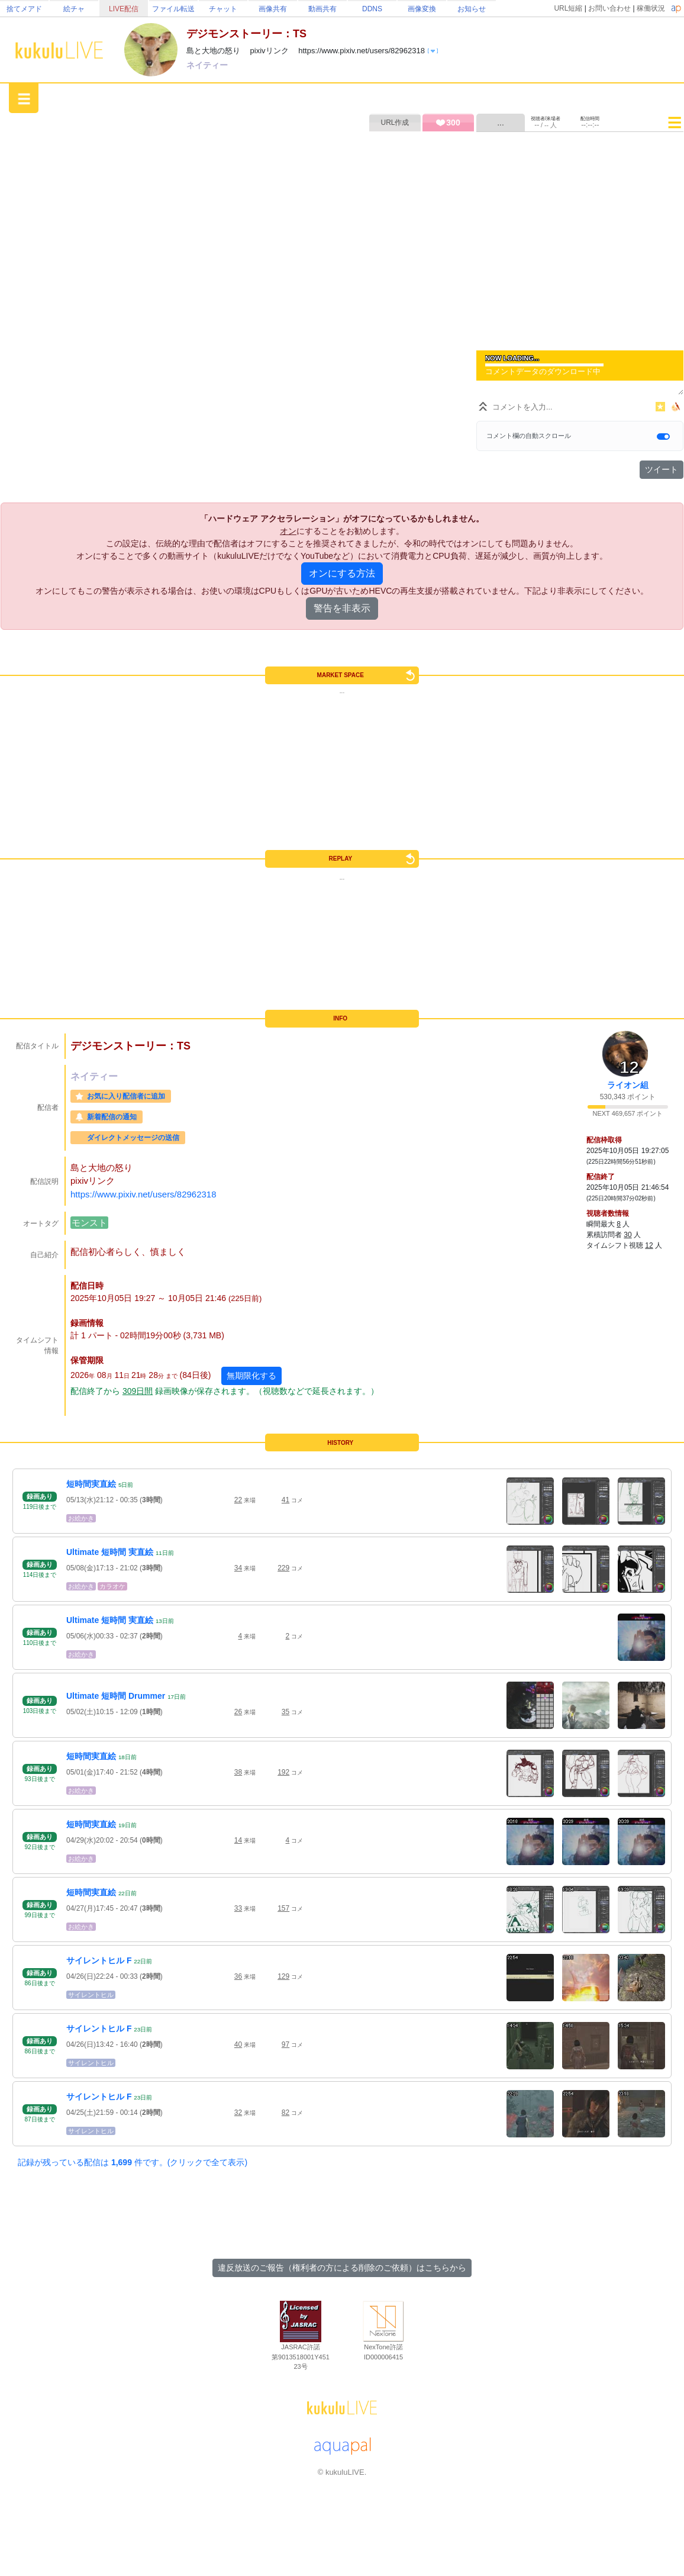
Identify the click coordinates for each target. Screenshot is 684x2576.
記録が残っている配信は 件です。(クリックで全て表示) (132, 2162)
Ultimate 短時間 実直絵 (109, 1552)
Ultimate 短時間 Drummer (115, 1696)
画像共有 (273, 9)
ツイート (661, 469)
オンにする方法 (342, 573)
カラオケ (112, 1586)
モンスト (89, 1223)
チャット (223, 9)
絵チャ (74, 9)
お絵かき (81, 1518)
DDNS (372, 9)
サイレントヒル (91, 1994)
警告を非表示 (342, 608)
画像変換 (422, 9)
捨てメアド (24, 9)
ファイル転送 (173, 9)
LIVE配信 (123, 9)
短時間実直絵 (91, 1484)
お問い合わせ (609, 8)
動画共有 (322, 9)
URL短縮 (568, 8)
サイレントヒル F (98, 1960)
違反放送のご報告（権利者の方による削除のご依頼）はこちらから (342, 2267)
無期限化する (251, 1375)
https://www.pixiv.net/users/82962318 (143, 1194)
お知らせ (471, 9)
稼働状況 (651, 8)
